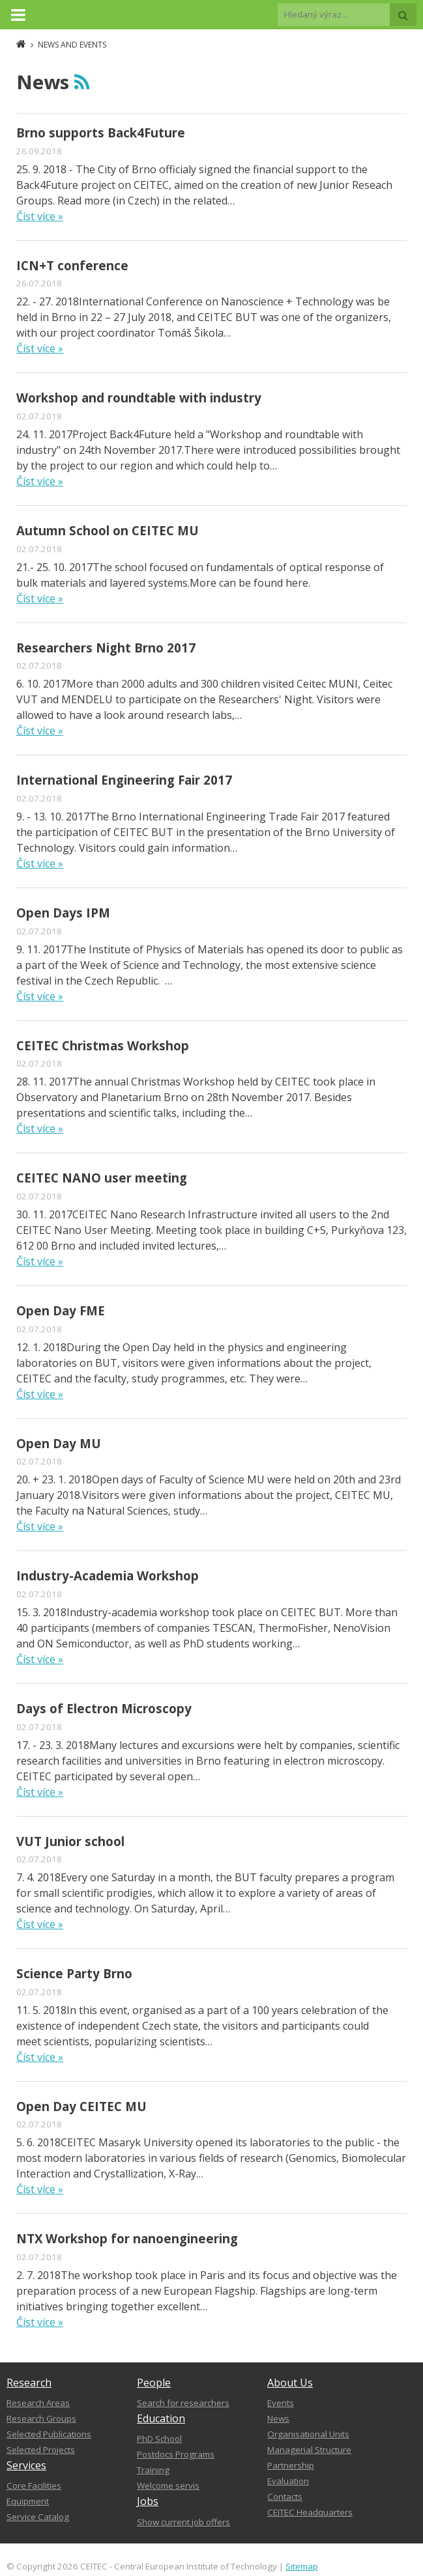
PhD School (159, 2438)
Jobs (147, 2501)
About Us (290, 2382)
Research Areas (38, 2403)
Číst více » (39, 216)
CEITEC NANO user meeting (101, 1177)
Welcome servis (168, 2485)
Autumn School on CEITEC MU (107, 530)
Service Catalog (38, 2517)
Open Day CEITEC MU (81, 2106)
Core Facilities (34, 2485)
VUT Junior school (70, 1841)
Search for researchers (183, 2403)
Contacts (284, 2496)
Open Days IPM (63, 912)
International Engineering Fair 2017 (124, 780)
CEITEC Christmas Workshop (102, 1045)
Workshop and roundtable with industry (138, 397)
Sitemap (301, 2566)
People (154, 2382)
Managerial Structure (309, 2450)
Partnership (290, 2465)
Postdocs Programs (175, 2454)
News (278, 2418)
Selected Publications (49, 2434)
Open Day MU (58, 1443)
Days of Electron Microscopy (104, 1708)
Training (153, 2470)
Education (161, 2418)
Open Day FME (60, 1310)
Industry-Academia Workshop (107, 1575)
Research (29, 2382)
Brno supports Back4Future (100, 132)
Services (26, 2465)
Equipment (28, 2501)
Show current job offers (183, 2522)
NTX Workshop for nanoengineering (127, 2238)
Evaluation (288, 2481)
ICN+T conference (72, 265)
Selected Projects (41, 2450)
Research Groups (41, 2418)
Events (280, 2403)
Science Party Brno (74, 1973)
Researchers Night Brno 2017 (106, 647)
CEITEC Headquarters (310, 2512)
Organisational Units (308, 2434)
